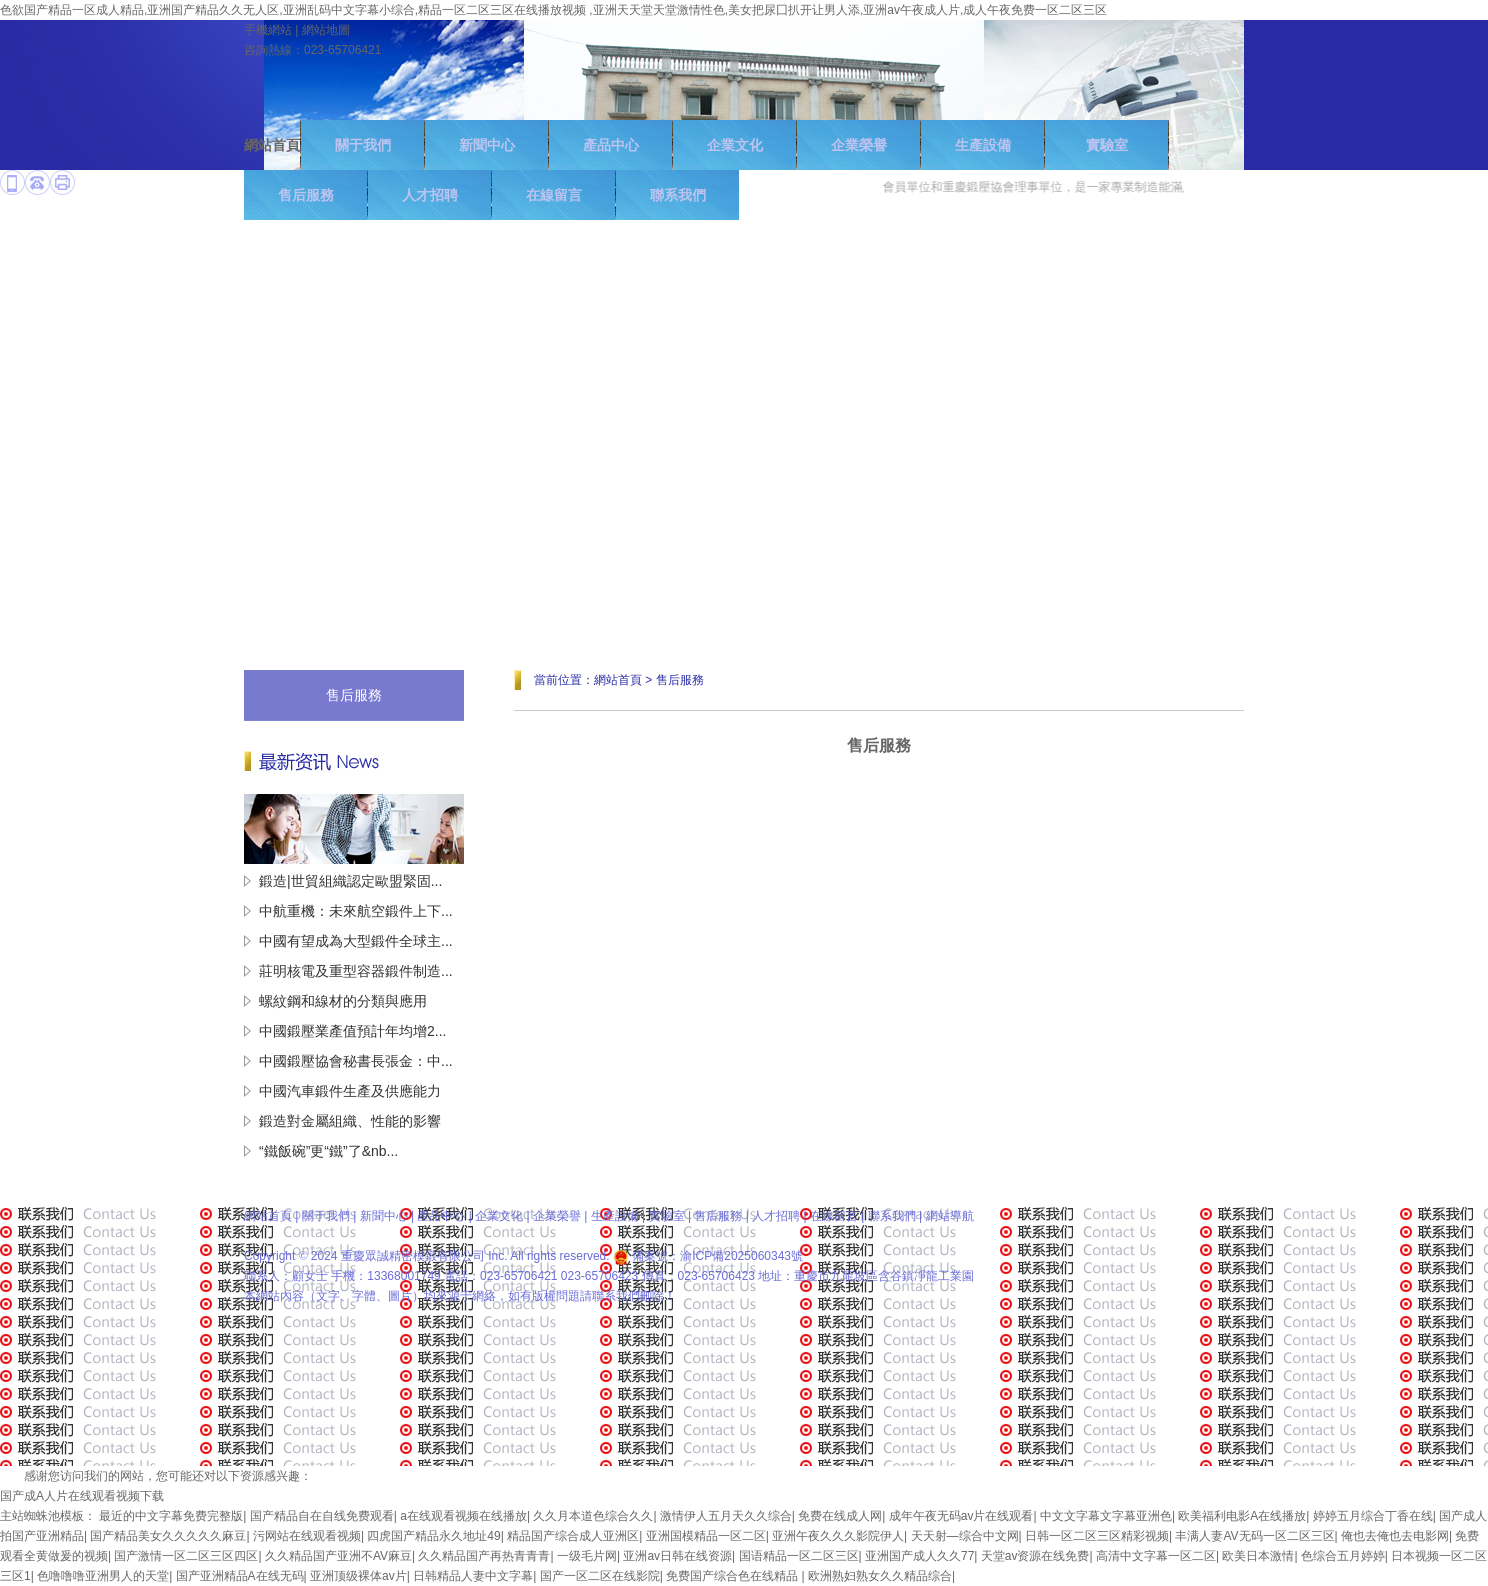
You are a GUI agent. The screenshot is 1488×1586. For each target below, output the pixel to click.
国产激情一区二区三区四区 (186, 1556)
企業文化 (735, 145)
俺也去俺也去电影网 (1395, 1536)
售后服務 (354, 695)
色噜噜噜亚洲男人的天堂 (103, 1576)
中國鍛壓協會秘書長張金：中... (356, 1061)
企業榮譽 (859, 145)
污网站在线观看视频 (307, 1536)
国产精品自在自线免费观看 (322, 1516)
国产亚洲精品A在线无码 (240, 1576)
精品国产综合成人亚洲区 (573, 1536)
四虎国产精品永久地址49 (433, 1536)
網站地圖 (326, 30)
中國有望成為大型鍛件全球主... (356, 941)
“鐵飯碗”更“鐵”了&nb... (328, 1151)
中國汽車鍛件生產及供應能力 (350, 1091)
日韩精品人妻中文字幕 (473, 1576)
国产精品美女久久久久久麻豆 (168, 1536)
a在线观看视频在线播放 (463, 1516)
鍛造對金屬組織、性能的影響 (350, 1121)
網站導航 (950, 1216)
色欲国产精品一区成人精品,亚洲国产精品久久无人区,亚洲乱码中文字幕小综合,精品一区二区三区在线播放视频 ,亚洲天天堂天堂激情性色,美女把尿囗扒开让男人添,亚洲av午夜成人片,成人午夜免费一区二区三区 (553, 10)
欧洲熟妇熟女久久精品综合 (880, 1576)
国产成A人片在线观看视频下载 (82, 1496)
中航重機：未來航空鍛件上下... (356, 911)
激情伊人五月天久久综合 (726, 1516)
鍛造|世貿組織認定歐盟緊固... (350, 881)
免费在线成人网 (840, 1516)
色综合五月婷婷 (1343, 1556)
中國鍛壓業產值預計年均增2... (352, 1031)
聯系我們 (892, 1216)
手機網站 (268, 30)
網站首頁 (272, 145)
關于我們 (363, 145)
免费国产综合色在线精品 (733, 1576)
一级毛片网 (587, 1556)
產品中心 (611, 145)
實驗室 (1107, 145)
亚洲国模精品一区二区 (706, 1536)
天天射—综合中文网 (965, 1536)
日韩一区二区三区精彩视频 (1097, 1536)
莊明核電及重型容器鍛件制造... (356, 971)
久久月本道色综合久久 (593, 1516)
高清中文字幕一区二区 (1156, 1556)
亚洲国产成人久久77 (919, 1556)
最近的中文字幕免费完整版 (171, 1516)
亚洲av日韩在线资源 (677, 1556)
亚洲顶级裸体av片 (358, 1576)
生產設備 (983, 145)
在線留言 (834, 1216)
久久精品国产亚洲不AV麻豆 (338, 1556)
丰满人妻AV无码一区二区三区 (1254, 1536)
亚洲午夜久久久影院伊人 (838, 1536)
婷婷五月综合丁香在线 (1373, 1516)
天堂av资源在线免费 (1035, 1556)
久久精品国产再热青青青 (484, 1556)
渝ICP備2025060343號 (741, 1256)
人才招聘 (776, 1216)
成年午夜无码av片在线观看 (961, 1516)
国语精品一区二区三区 (799, 1556)
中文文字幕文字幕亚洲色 (1106, 1516)
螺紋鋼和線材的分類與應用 (343, 1001)
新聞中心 (487, 145)
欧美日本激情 (1258, 1556)
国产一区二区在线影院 (600, 1576)
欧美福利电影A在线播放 (1242, 1516)
